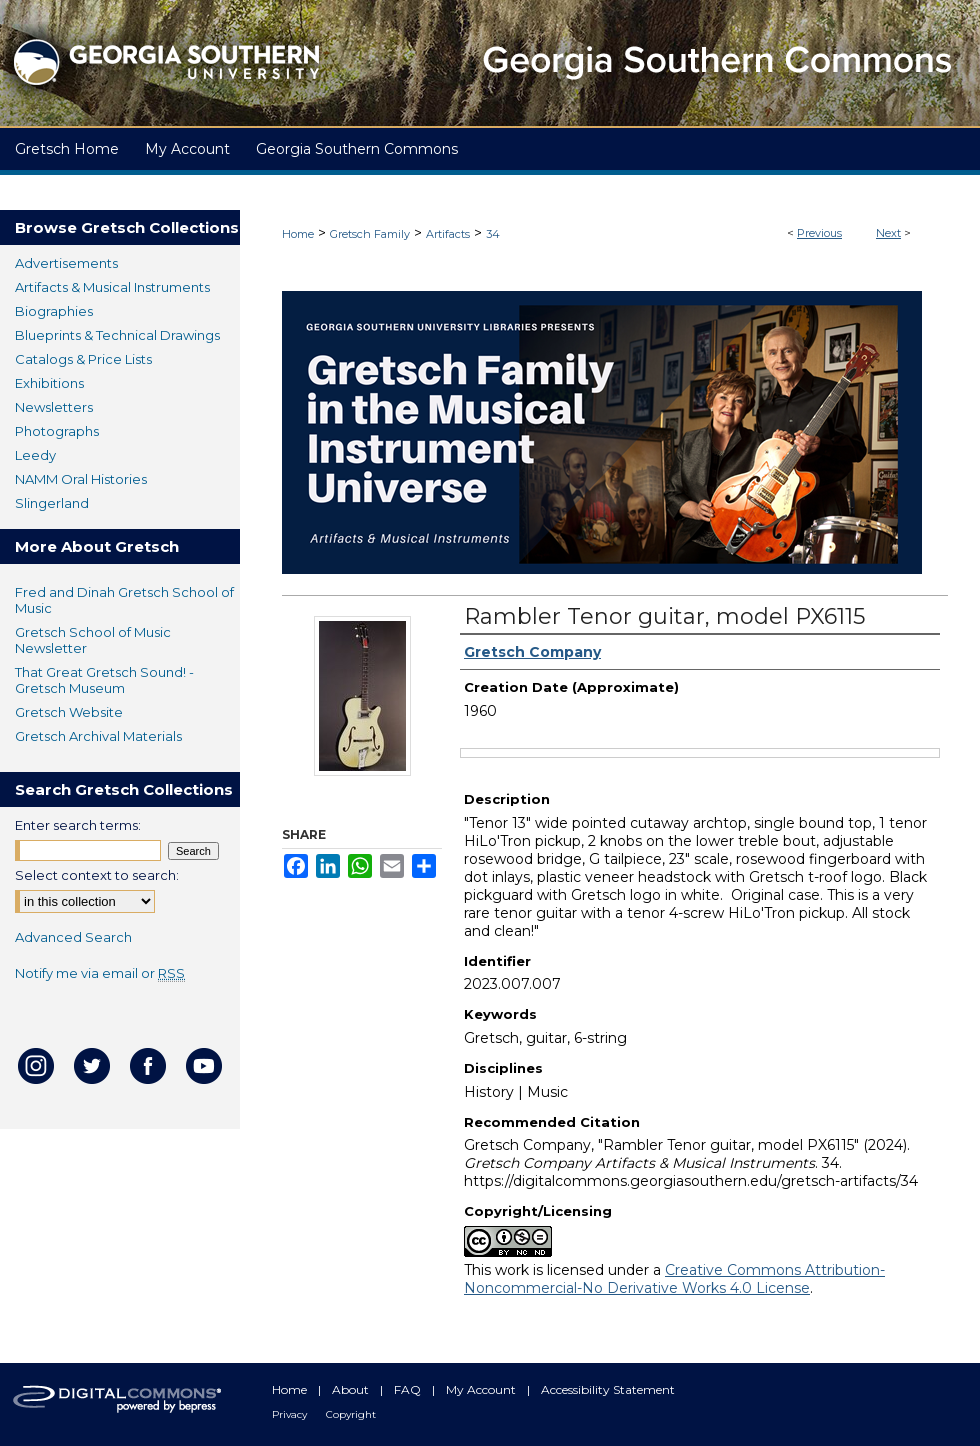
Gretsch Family (370, 234)
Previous (819, 233)
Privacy (291, 1414)
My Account (482, 1389)
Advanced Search (73, 937)
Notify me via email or (100, 973)
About (352, 1389)
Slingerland (52, 503)
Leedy (35, 455)
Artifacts (448, 234)
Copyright (351, 1414)
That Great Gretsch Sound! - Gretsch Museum (104, 680)
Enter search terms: (78, 825)
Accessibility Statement (608, 1389)
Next (888, 233)
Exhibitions (49, 383)
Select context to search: (97, 875)
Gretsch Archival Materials (98, 736)
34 (493, 234)
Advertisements (66, 263)
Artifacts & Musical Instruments (112, 287)
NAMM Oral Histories (81, 479)
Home (298, 234)
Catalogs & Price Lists (83, 359)
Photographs (57, 431)
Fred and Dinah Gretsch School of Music (124, 600)
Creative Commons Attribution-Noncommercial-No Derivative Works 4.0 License (674, 1279)
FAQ (409, 1389)
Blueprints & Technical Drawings (117, 335)
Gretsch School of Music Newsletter (93, 640)
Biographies (54, 311)
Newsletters (54, 407)
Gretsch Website (69, 712)
